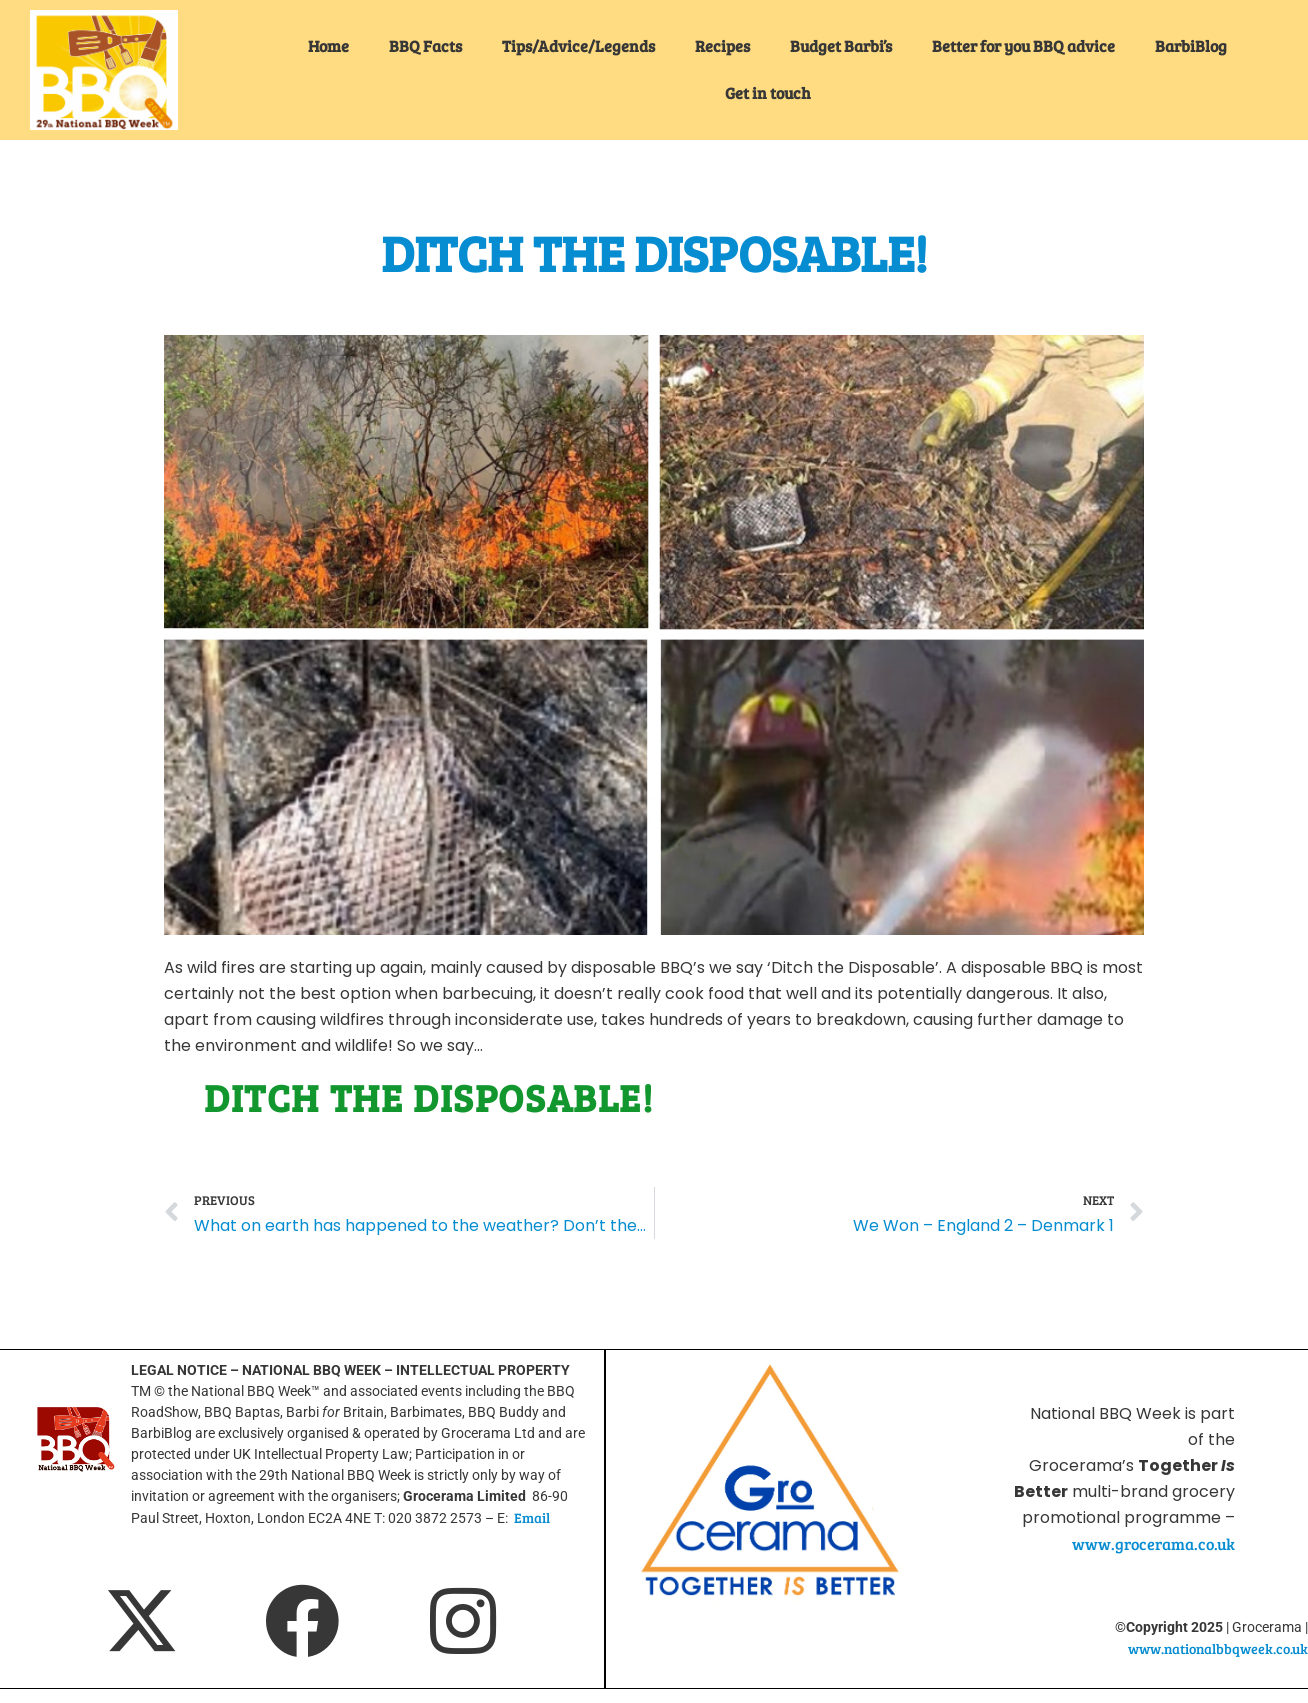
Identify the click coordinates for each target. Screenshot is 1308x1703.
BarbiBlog (1191, 45)
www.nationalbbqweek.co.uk (1218, 1648)
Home (328, 45)
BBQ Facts (425, 45)
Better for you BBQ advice (1023, 45)
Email (532, 1517)
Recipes (722, 45)
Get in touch (768, 92)
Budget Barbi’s (841, 45)
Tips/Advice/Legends (578, 45)
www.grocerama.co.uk (1153, 1543)
